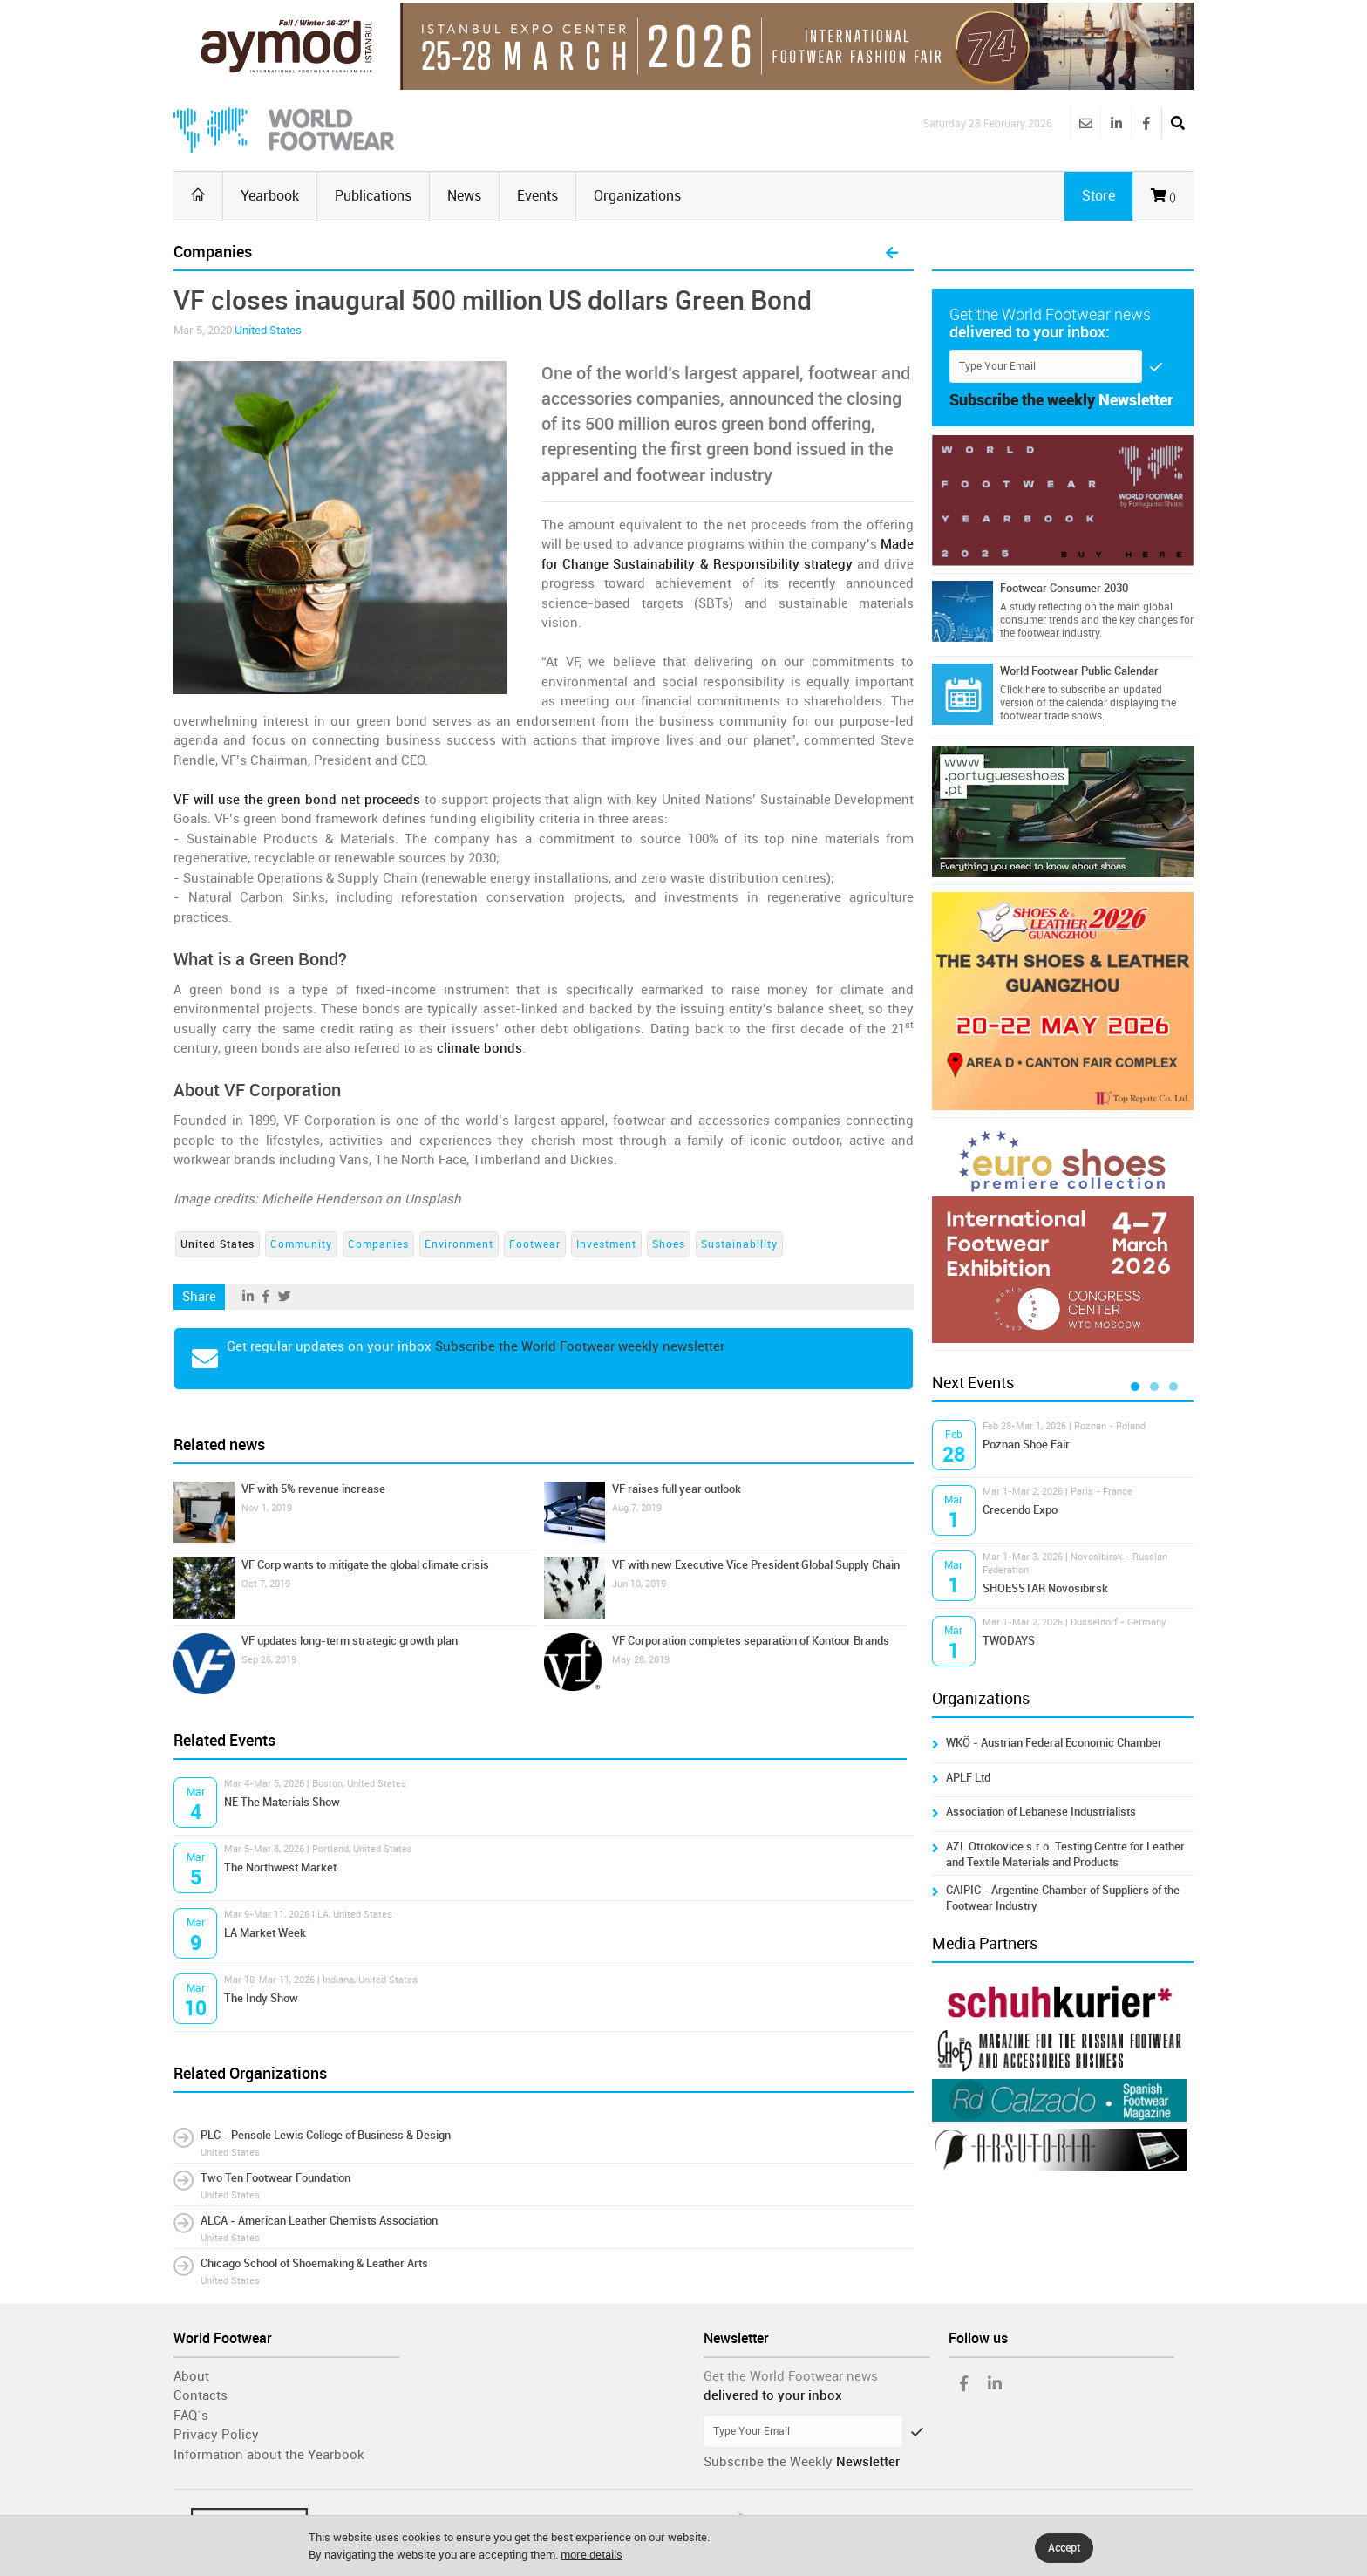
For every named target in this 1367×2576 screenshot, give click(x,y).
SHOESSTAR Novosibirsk (1045, 1588)
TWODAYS (1009, 1640)
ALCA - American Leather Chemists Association (319, 2220)
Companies (378, 1244)
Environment (459, 1244)
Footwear (535, 1244)
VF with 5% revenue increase (313, 1489)
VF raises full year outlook (676, 1489)
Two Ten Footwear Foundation (275, 2177)
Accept (1064, 2548)
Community (301, 1244)
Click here (1022, 690)
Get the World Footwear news (791, 2376)
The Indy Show (261, 1998)
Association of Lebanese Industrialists (1041, 1811)
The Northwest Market (280, 1867)
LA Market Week (265, 1932)
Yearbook (270, 195)
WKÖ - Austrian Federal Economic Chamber (1054, 1742)
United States (268, 330)
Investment (606, 1244)
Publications (373, 195)
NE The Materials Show (282, 1802)
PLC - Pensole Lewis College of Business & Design (326, 2135)
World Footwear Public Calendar (1079, 671)
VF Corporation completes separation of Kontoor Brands (750, 1640)
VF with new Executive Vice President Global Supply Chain (756, 1564)
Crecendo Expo (1020, 1509)
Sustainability (739, 1244)
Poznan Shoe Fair (1026, 1444)
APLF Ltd (968, 1777)
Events (537, 195)
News (464, 195)
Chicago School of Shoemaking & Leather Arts (314, 2263)
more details (591, 2554)
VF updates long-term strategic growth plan (349, 1640)
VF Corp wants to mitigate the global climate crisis (365, 1564)
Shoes (668, 1244)
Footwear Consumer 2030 (1064, 588)
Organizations (637, 195)
